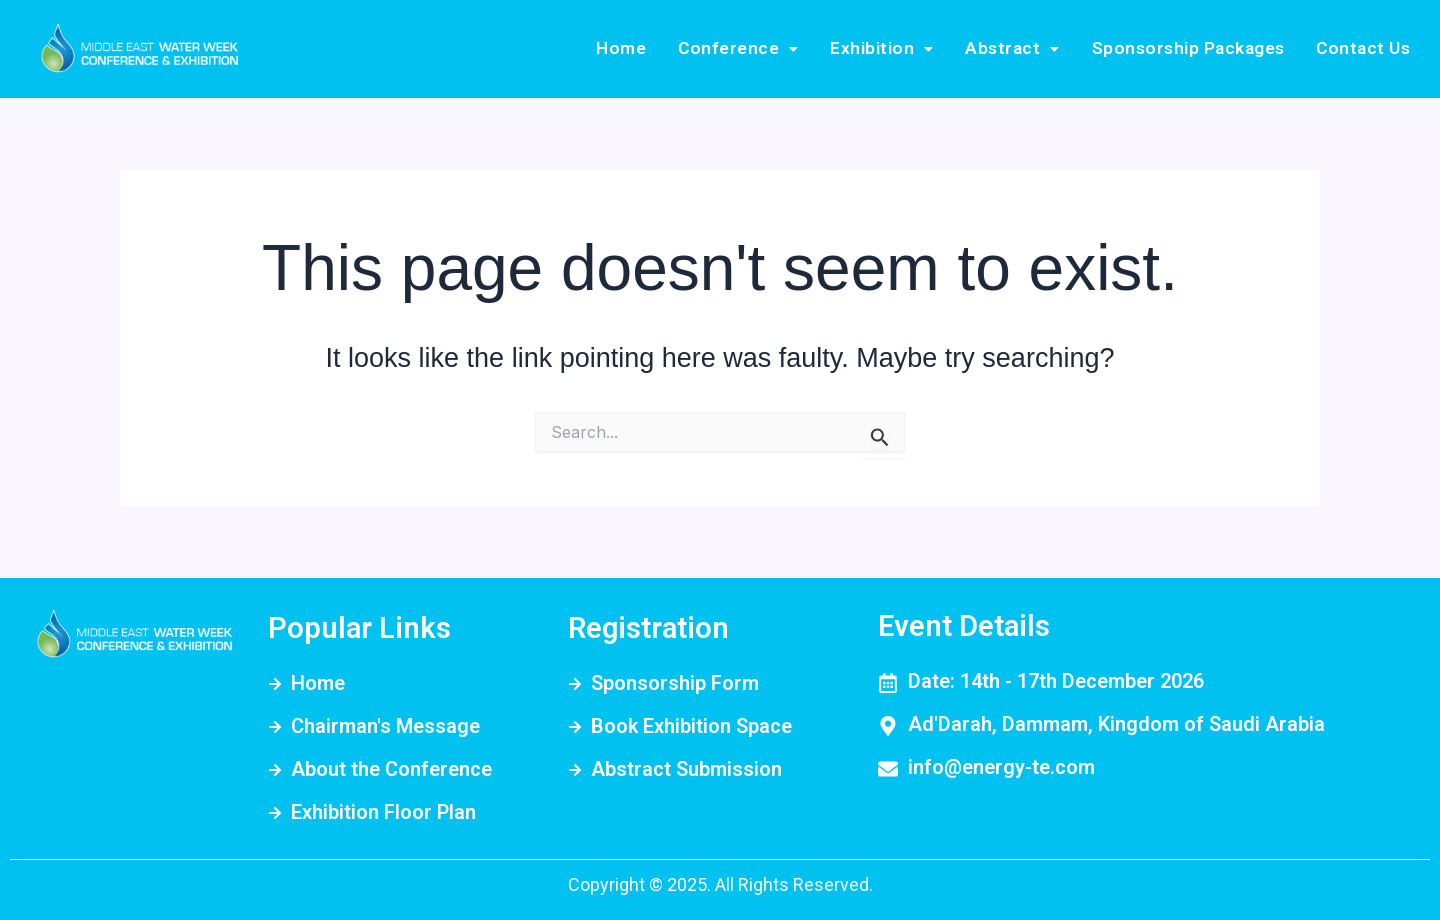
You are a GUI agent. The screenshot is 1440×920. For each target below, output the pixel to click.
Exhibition (910, 48)
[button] (777, 49)
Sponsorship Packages (1199, 48)
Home (670, 48)
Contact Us (1367, 48)
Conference (777, 48)
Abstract (1032, 48)
